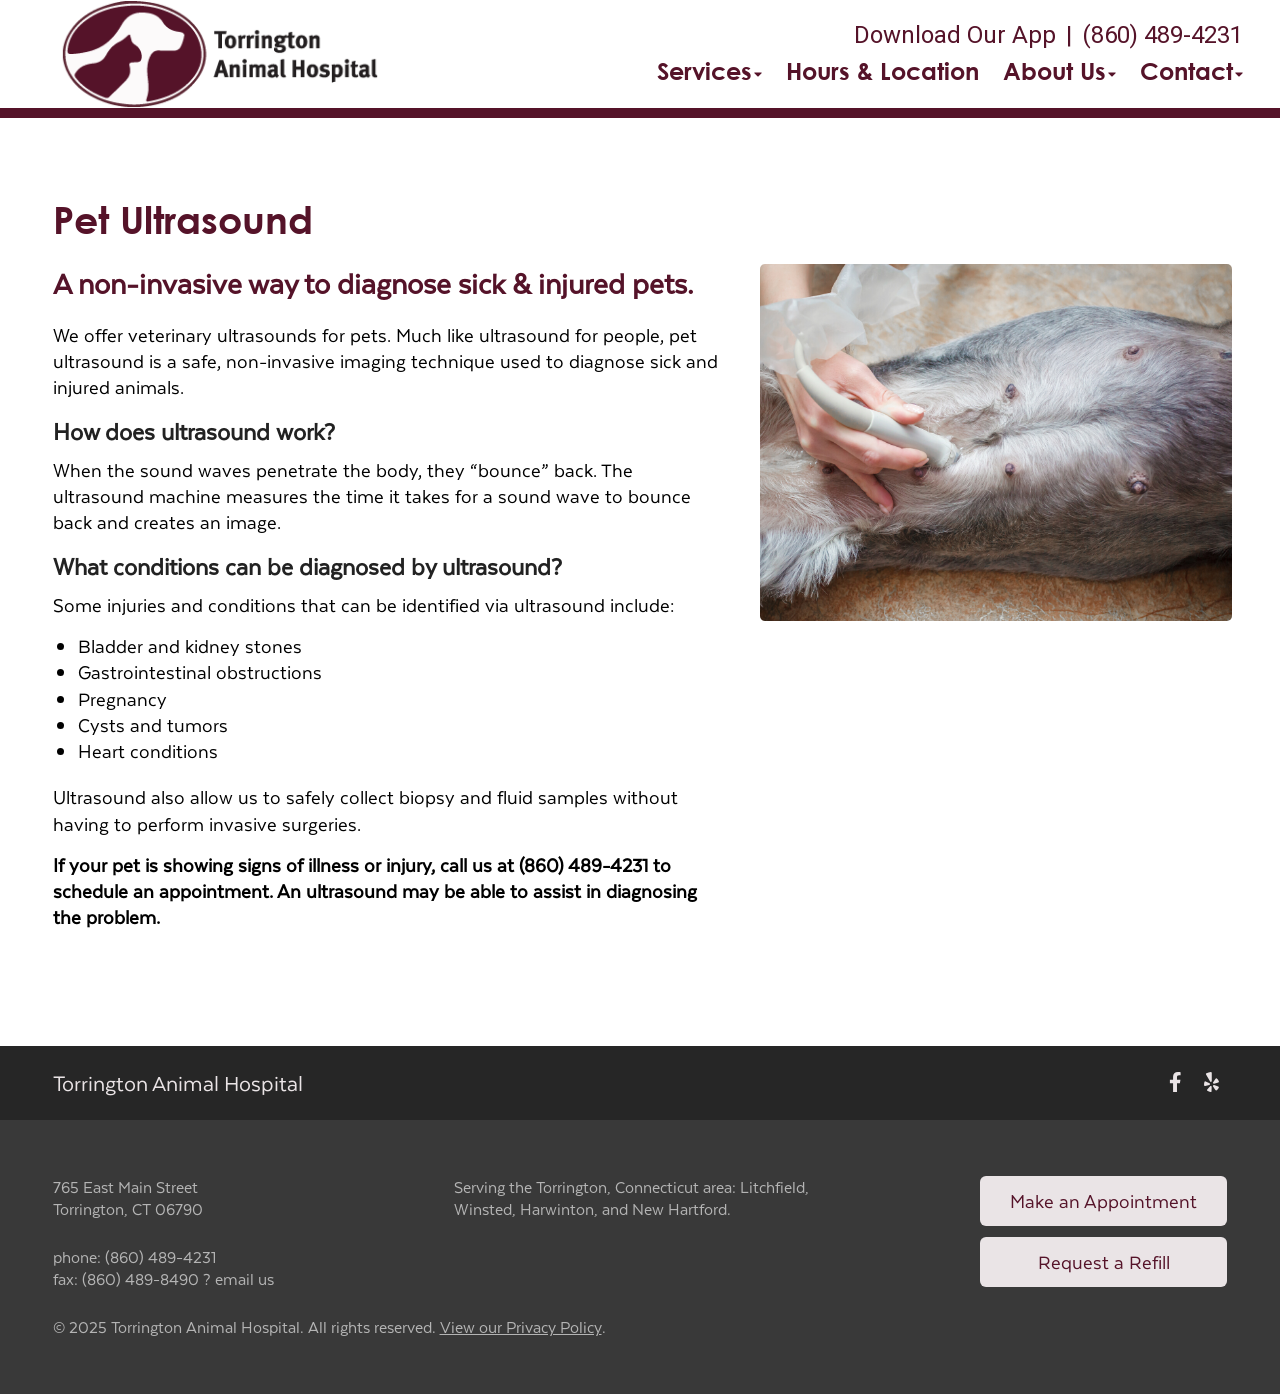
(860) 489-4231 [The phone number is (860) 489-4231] (1162, 35)
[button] (220, 54)
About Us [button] (1059, 71)
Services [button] (709, 71)
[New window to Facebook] (1175, 1082)
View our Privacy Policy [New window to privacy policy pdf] (521, 1327)
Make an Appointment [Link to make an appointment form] (1103, 1200)
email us (244, 1278)
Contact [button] (1191, 71)
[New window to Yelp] (1211, 1082)
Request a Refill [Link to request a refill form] (1104, 1261)
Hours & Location (882, 71)
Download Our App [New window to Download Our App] (955, 35)
